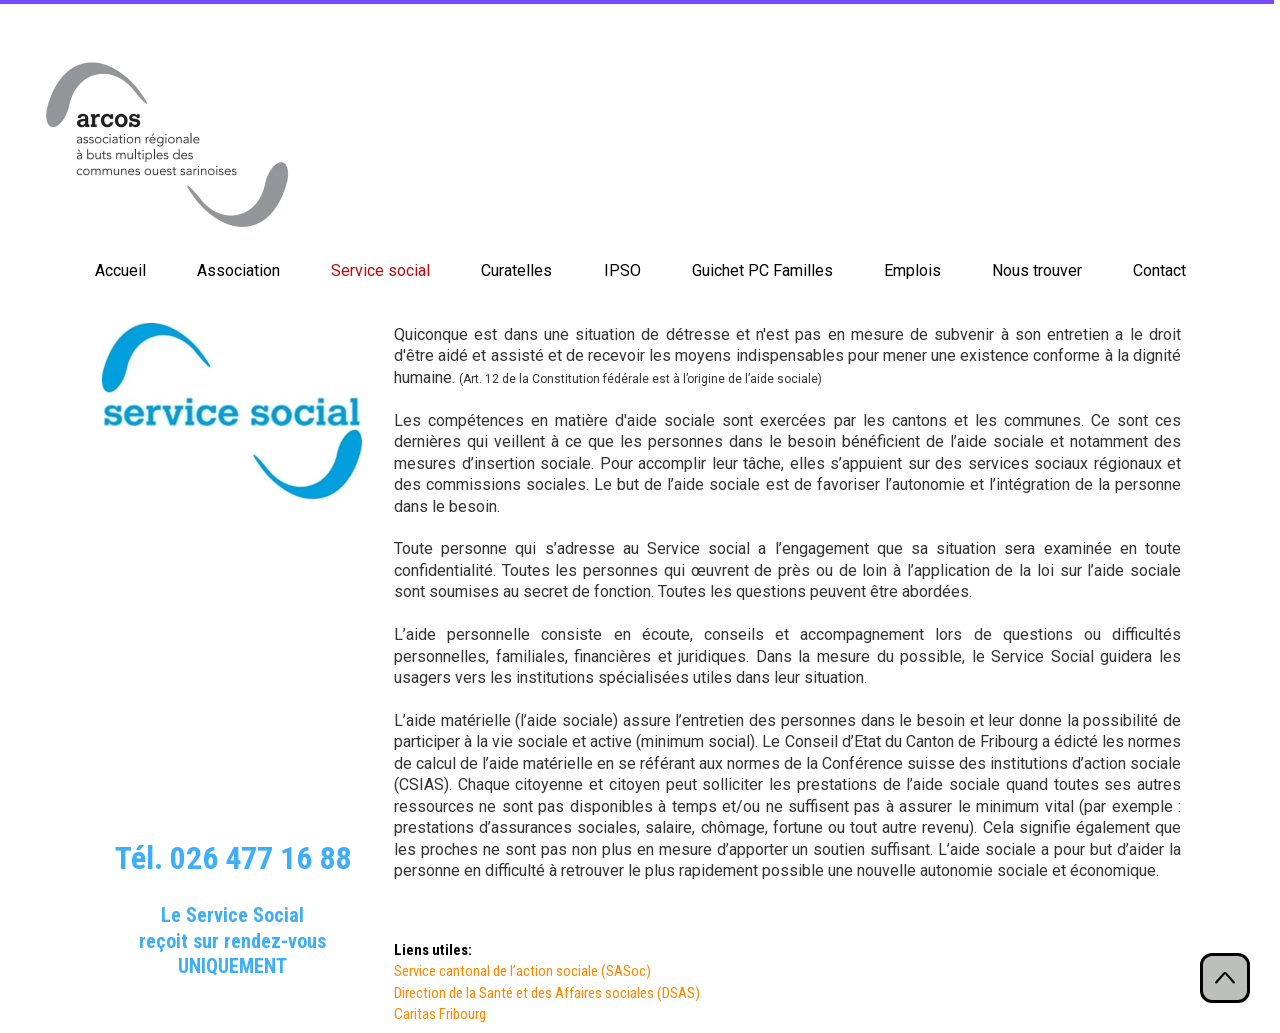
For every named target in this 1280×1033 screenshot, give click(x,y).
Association (238, 270)
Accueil (120, 270)
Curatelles (516, 270)
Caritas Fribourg (440, 1014)
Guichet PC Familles (762, 270)
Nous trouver (1037, 270)
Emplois (912, 270)
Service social (380, 270)
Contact (1159, 270)
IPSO (622, 270)
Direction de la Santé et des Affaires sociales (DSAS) (547, 993)
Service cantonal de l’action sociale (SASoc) (524, 971)
